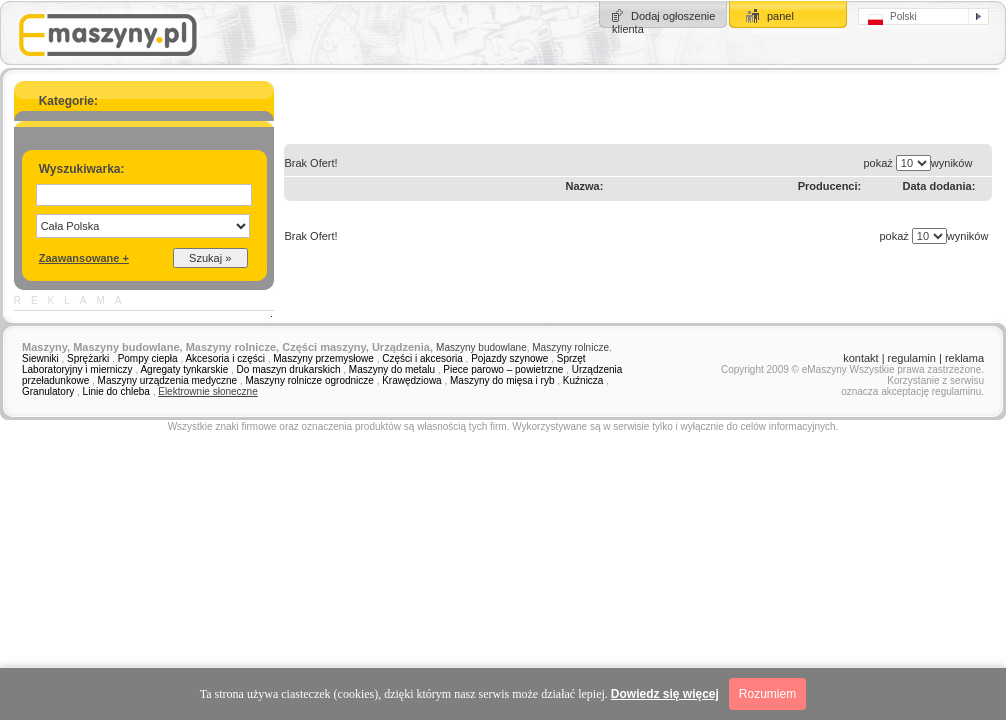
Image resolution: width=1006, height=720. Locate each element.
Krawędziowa (411, 380)
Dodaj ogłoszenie (673, 16)
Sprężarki (88, 358)
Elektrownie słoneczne (208, 391)
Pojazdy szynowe (509, 358)
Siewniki (40, 358)
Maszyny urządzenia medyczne (168, 380)
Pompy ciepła (148, 358)
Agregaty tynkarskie (184, 369)
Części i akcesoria (422, 358)
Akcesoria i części (224, 358)
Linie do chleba (116, 391)
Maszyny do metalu (392, 369)
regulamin (912, 358)
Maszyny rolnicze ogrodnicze (309, 380)
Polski (892, 18)
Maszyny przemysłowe (323, 358)
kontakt (860, 358)
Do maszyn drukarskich (289, 369)
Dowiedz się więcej (665, 694)
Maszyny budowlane (481, 347)
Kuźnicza (583, 380)
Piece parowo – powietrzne (503, 369)
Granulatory (48, 391)
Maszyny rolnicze (570, 347)
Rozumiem (767, 694)
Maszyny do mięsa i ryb (502, 380)
